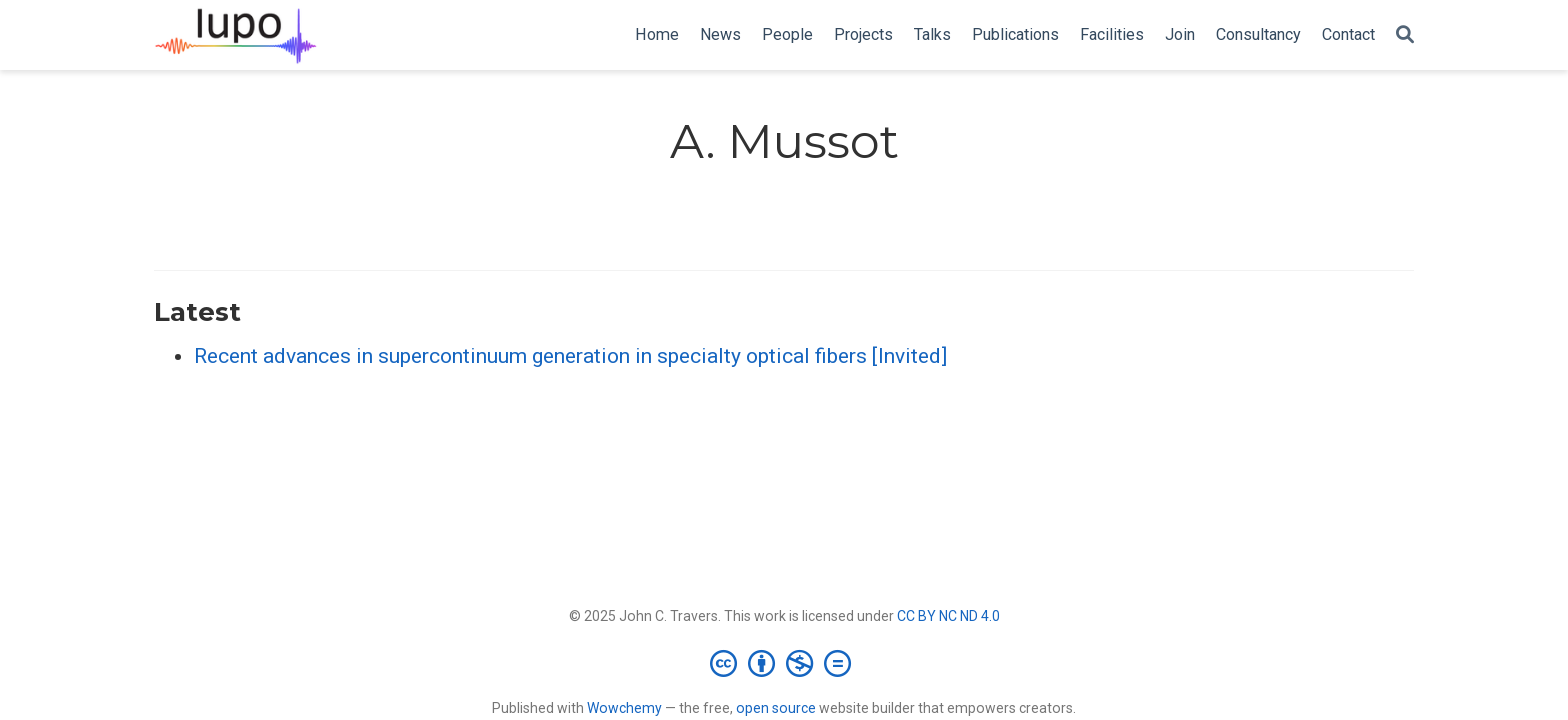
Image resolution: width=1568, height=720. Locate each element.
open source (776, 708)
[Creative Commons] (784, 663)
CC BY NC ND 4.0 (948, 616)
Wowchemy (624, 708)
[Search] (1405, 35)
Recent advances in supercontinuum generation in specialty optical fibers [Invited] (570, 356)
